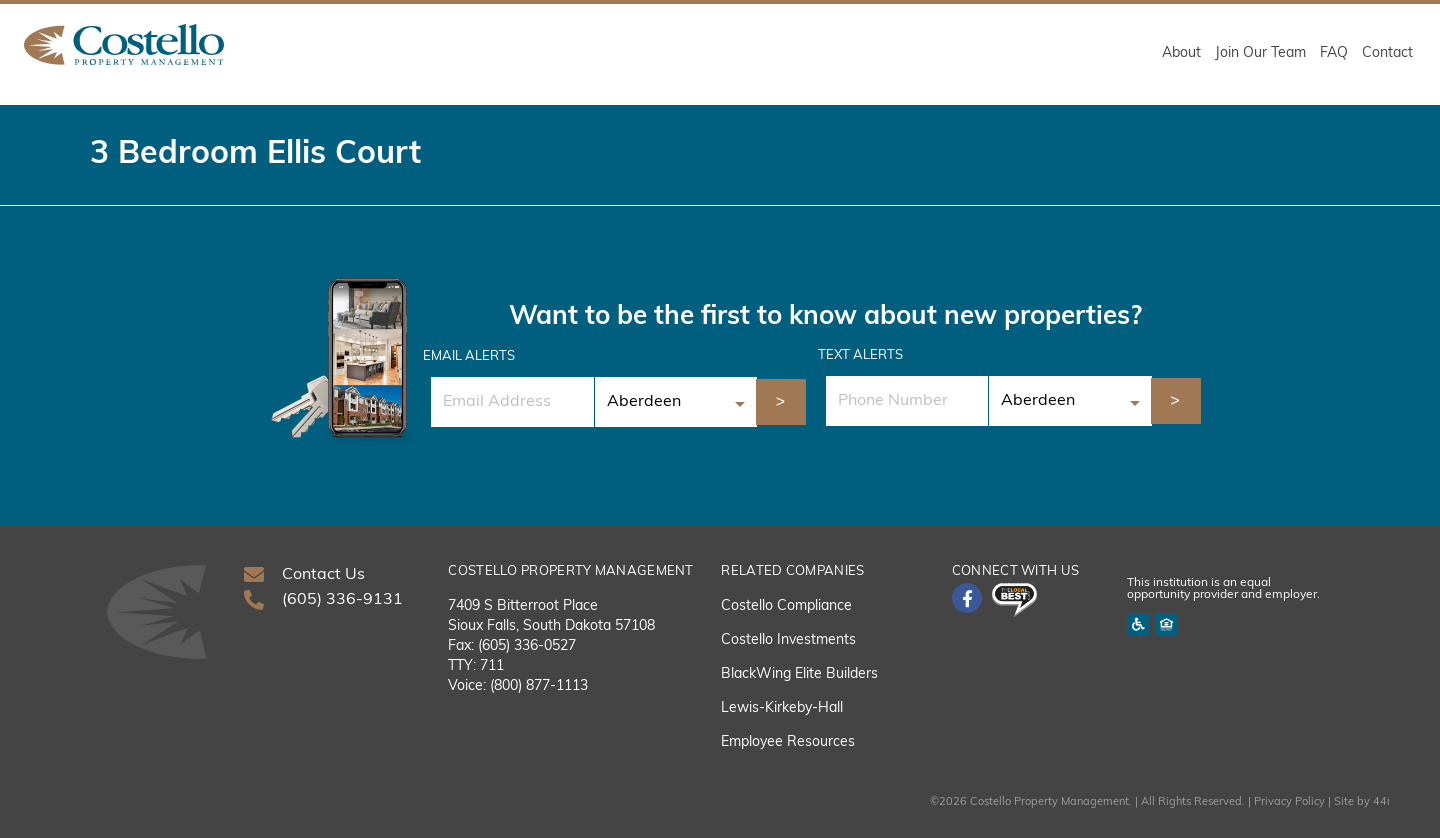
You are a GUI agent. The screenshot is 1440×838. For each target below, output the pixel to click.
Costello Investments (788, 640)
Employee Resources (788, 742)
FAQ (1334, 53)
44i (1381, 802)
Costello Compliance (786, 606)
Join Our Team (1260, 53)
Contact (1387, 53)
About (1181, 53)
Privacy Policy (1289, 802)
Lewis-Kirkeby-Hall (782, 708)
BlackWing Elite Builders (799, 674)
